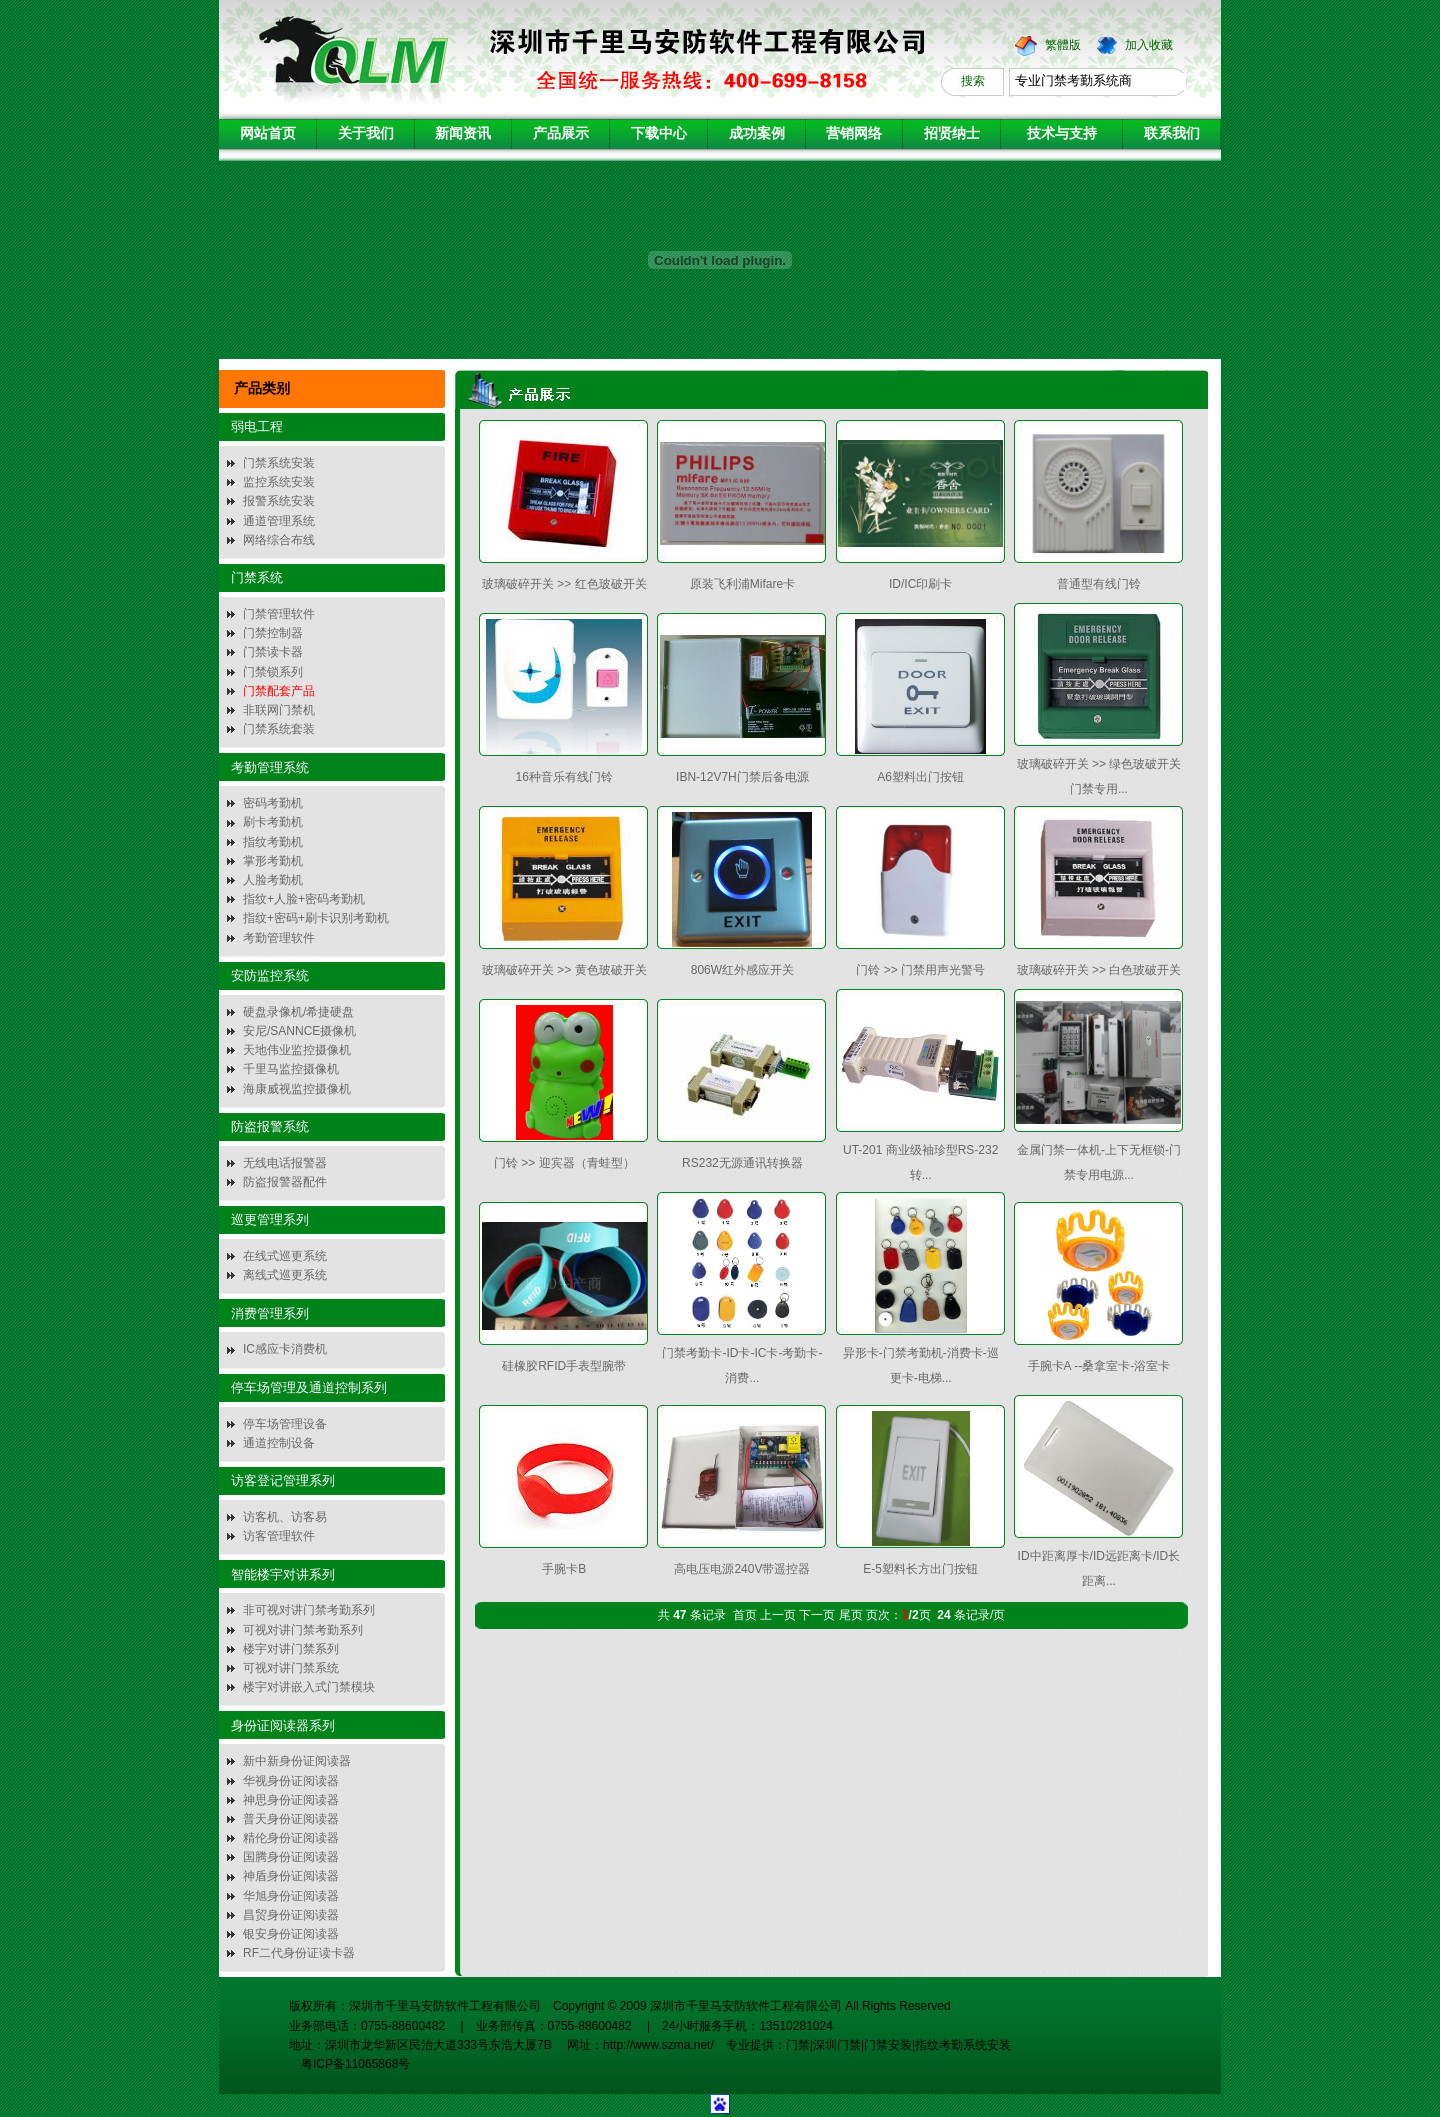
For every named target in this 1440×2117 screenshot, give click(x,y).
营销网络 (854, 133)
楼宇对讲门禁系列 (291, 1649)
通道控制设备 (279, 1443)
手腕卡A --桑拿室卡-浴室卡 (1099, 1366)
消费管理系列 (270, 1313)
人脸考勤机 (273, 880)
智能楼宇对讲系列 (283, 1574)
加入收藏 (1149, 45)
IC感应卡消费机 (285, 1349)
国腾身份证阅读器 (291, 1857)
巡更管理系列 (270, 1219)
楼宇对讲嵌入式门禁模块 (309, 1687)
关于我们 (366, 133)
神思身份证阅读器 (291, 1800)
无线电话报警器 (285, 1163)
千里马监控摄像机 (291, 1069)
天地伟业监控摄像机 (297, 1050)
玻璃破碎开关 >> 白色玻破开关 (1099, 970)
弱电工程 (257, 426)
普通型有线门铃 (1099, 584)
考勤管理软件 (279, 938)
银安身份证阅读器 (291, 1934)
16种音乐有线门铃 (564, 777)
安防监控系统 (270, 975)
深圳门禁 (837, 2045)
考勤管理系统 (270, 767)
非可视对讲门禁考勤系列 (309, 1610)
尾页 (851, 1615)
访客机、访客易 (285, 1517)
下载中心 (659, 133)
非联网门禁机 (279, 710)
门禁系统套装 (279, 729)
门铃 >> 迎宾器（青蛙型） (564, 1163)
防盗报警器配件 (285, 1182)
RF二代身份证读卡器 (299, 1953)
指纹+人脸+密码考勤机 (304, 899)
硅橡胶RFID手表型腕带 (564, 1366)
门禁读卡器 (273, 652)
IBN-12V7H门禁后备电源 (742, 777)
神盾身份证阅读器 (291, 1876)
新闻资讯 (463, 133)
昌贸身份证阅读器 (291, 1915)
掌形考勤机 (273, 861)
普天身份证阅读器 (291, 1819)
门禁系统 (257, 577)
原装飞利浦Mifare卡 (742, 584)
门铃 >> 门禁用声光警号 (920, 970)
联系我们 (1172, 133)
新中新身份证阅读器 (297, 1761)
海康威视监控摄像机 (297, 1089)
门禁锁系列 (273, 672)
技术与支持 (1062, 133)
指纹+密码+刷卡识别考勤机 (316, 918)
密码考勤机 (273, 803)
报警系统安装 (279, 501)
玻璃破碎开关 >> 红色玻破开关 (564, 584)
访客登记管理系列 (283, 1480)
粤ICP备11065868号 (349, 2064)
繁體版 (1063, 45)
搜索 (973, 81)
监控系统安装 (279, 482)
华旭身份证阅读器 (291, 1896)
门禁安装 (888, 2045)
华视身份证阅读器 (291, 1781)
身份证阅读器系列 (283, 1725)
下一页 (817, 1615)
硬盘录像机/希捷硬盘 (298, 1012)
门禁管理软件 (279, 614)
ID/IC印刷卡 (920, 584)
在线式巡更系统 (285, 1256)
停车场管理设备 (285, 1424)
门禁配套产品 (279, 691)
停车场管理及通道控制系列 (309, 1387)
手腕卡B (564, 1569)
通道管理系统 (279, 521)
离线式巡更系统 (285, 1275)
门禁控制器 (273, 633)
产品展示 (561, 133)
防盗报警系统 (270, 1126)
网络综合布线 (279, 540)
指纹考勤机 (273, 842)
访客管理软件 (279, 1536)
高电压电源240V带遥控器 (742, 1569)
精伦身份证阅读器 (291, 1838)
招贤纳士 (952, 133)
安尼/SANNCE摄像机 (299, 1031)
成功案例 (757, 133)
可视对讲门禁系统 (291, 1668)
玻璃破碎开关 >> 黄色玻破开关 (564, 970)
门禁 (798, 2045)
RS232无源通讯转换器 (742, 1163)
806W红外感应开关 (742, 970)
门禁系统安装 (279, 463)
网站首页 (268, 133)
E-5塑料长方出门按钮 (920, 1569)
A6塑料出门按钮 (920, 777)
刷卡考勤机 (273, 822)
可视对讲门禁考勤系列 (303, 1630)
